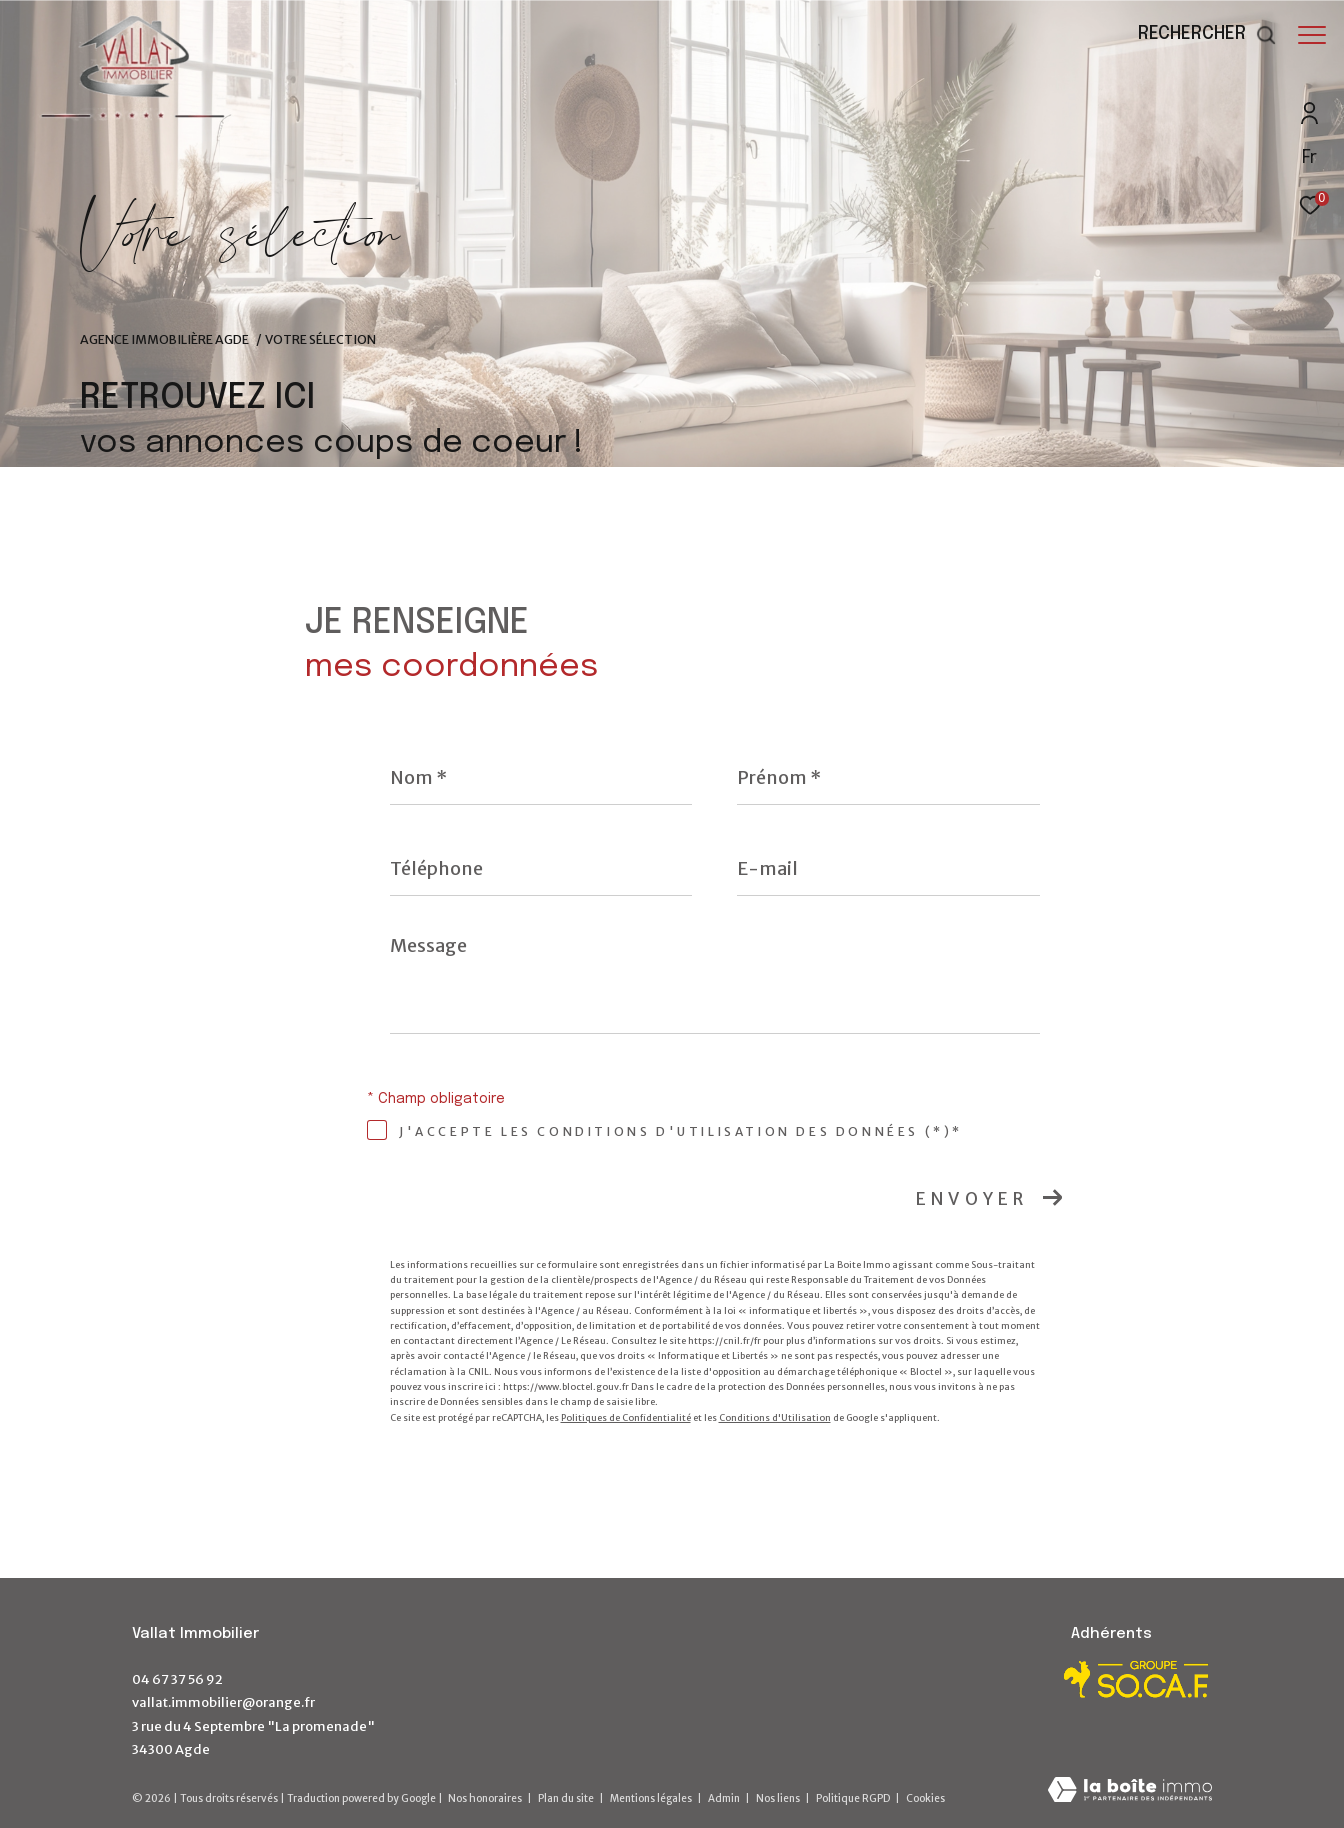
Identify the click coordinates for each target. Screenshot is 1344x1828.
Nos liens (779, 1798)
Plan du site (567, 1798)
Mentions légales (652, 1798)
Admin (725, 1798)
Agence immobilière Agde (164, 339)
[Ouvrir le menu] (1312, 35)
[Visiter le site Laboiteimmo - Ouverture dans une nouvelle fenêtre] (1130, 1791)
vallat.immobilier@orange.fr (223, 1702)
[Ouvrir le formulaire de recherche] (1197, 35)
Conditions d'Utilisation (775, 1417)
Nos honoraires (485, 1798)
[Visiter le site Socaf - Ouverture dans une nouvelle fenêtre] (1137, 1679)
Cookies (925, 1799)
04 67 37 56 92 (177, 1679)
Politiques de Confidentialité (626, 1417)
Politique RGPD (853, 1798)
